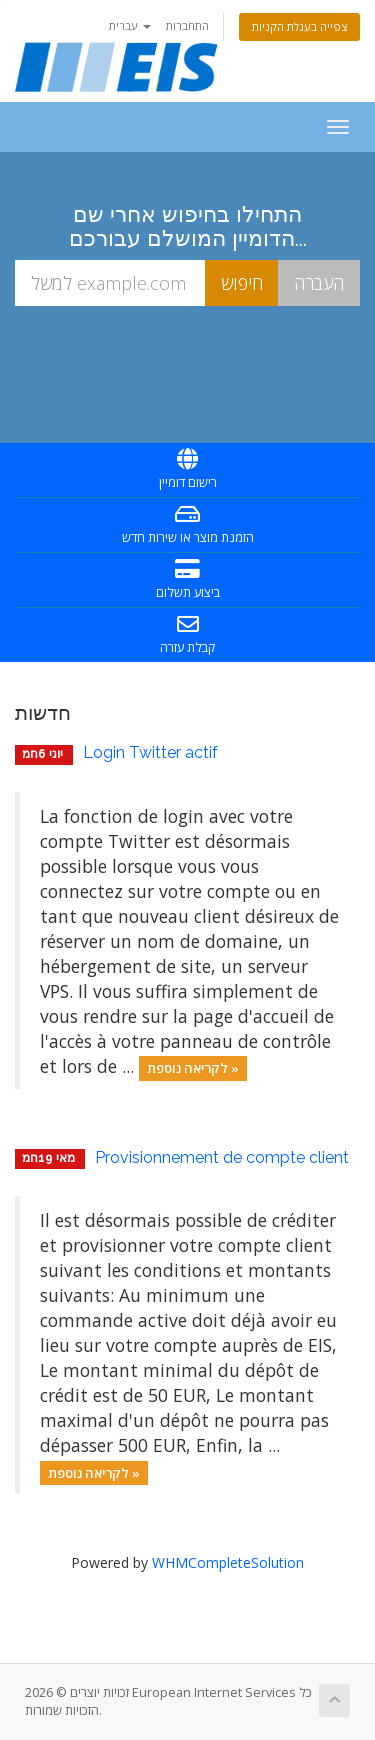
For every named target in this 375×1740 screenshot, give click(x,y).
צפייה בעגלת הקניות (299, 26)
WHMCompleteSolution (228, 1562)
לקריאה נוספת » (193, 1068)
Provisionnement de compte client (222, 1157)
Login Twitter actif (150, 752)
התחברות (187, 25)
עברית (130, 25)
